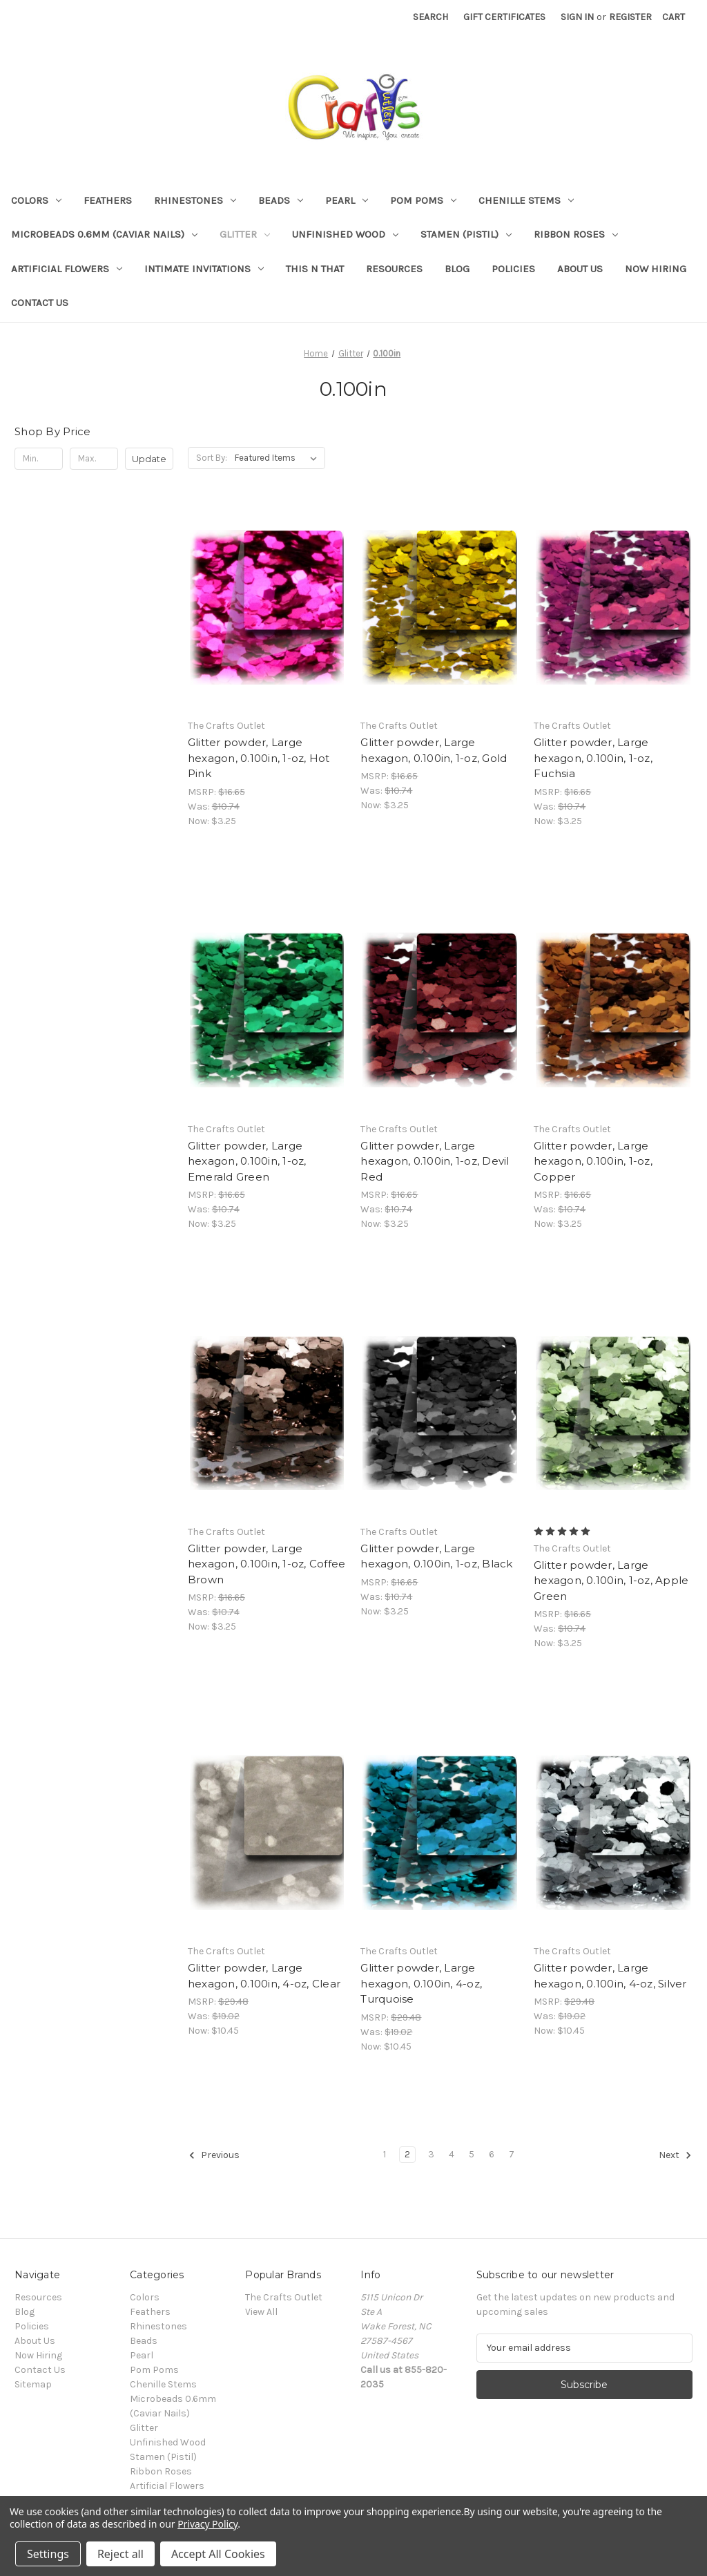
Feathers (108, 200)
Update (149, 458)
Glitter (245, 234)
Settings (48, 2553)
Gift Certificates (504, 17)
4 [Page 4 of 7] (451, 2154)
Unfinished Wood (345, 234)
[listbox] (279, 458)
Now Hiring (655, 269)
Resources (394, 269)
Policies (513, 269)
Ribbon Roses (576, 234)
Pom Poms (423, 200)
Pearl (346, 200)
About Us (580, 269)
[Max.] (94, 459)
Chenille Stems (526, 200)
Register (630, 17)
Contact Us (39, 302)
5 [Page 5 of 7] (471, 2154)
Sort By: (211, 457)
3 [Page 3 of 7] (431, 2154)
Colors (36, 200)
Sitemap (33, 2384)
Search (430, 17)
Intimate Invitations (204, 269)
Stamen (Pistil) (466, 234)
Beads (280, 200)
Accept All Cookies (218, 2553)
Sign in (577, 17)
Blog (457, 269)
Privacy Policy (207, 2523)
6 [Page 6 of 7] (491, 2154)
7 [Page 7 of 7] (511, 2154)
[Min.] (38, 459)
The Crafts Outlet (283, 2297)
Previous (214, 2155)
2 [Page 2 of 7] (407, 2154)
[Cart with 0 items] (674, 17)
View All (261, 2312)
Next (675, 2155)
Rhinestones (195, 200)
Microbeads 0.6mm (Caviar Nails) (104, 234)
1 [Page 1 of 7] (384, 2154)
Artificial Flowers (66, 269)
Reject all (120, 2553)
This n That (315, 269)
